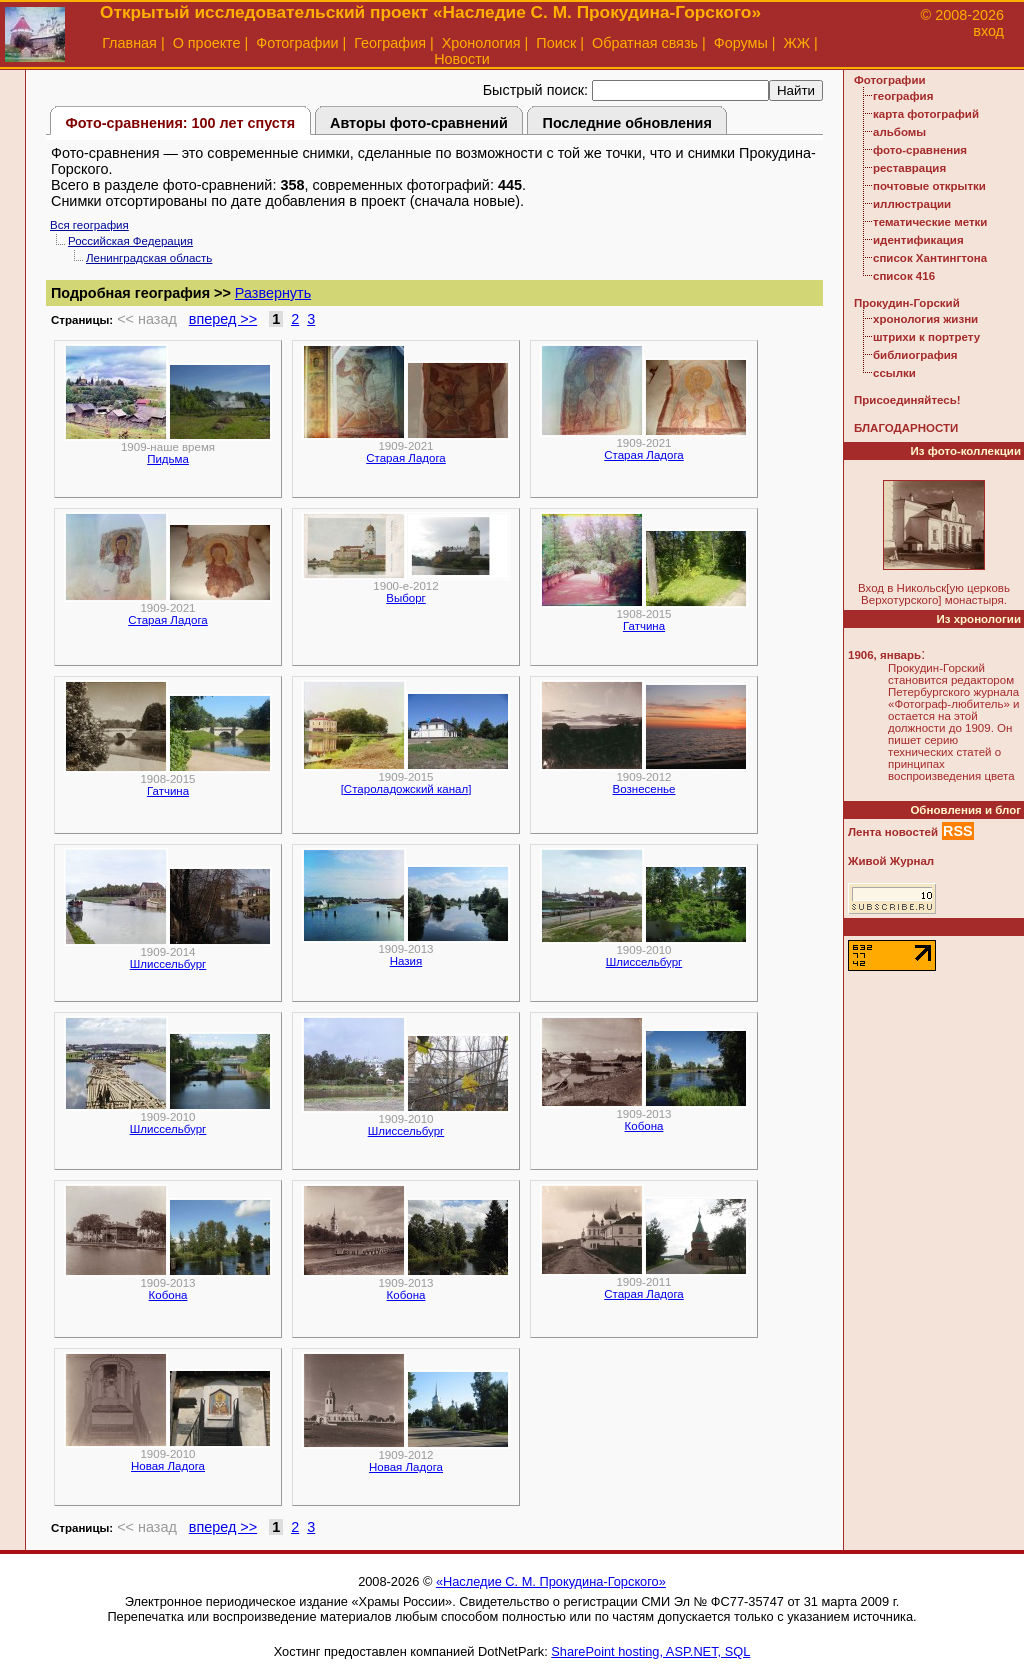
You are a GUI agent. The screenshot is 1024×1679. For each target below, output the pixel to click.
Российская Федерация (130, 241)
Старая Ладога (406, 458)
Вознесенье (644, 789)
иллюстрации (912, 204)
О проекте (207, 43)
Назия (406, 961)
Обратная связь (645, 43)
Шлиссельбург (168, 964)
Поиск (556, 43)
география (903, 96)
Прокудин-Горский (907, 303)
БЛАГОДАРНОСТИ (906, 428)
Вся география (89, 225)
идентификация (918, 240)
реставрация (909, 168)
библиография (915, 355)
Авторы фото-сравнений (419, 123)
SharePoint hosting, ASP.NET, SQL (650, 1651)
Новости (462, 59)
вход (988, 31)
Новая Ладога (168, 1466)
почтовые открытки (929, 186)
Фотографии (297, 43)
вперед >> (223, 319)
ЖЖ (797, 43)
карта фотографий (926, 114)
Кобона (644, 1126)
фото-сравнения (920, 150)
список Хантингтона (930, 258)
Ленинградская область (149, 258)
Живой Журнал (891, 861)
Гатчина (644, 626)
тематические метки (930, 222)
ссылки (894, 373)
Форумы (741, 43)
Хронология (481, 43)
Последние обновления (627, 123)
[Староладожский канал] (406, 789)
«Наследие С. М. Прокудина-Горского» (551, 1581)
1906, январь (884, 655)
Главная (129, 43)
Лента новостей (893, 832)
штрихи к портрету (926, 337)
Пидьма (168, 459)
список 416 (904, 276)
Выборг (406, 598)
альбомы (899, 132)
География (390, 43)
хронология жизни (925, 319)
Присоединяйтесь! (907, 400)
